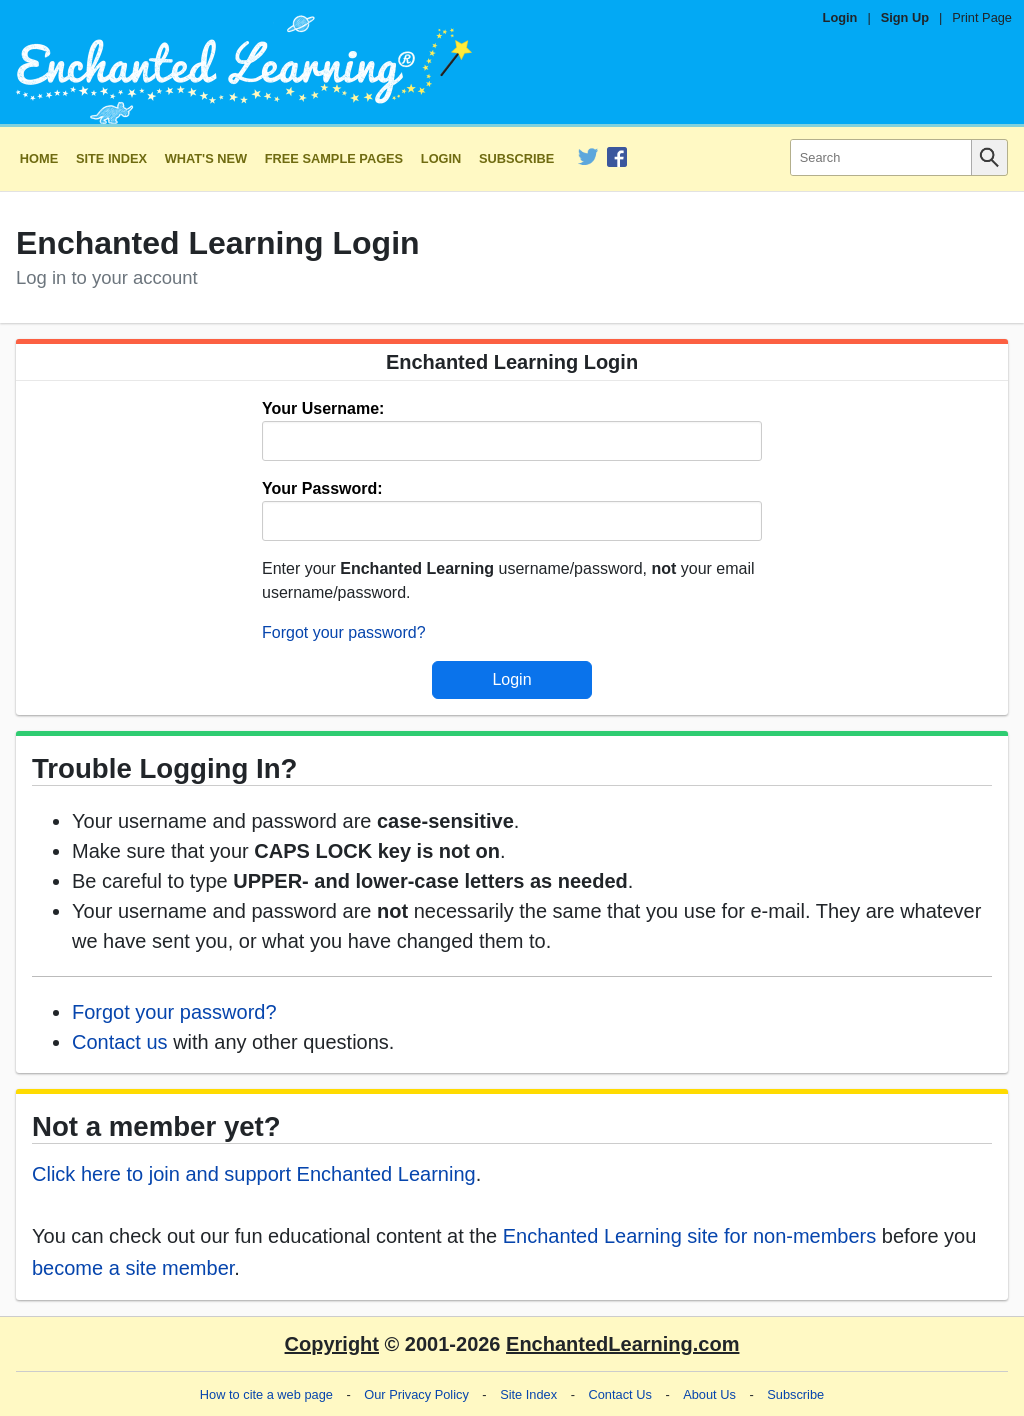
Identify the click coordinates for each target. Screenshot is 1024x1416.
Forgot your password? (344, 632)
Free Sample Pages (334, 158)
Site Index (111, 158)
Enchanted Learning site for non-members (690, 1236)
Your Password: (322, 488)
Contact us (120, 1042)
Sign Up (905, 17)
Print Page (982, 17)
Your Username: (323, 408)
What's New (206, 158)
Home (39, 158)
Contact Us (620, 1394)
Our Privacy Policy (416, 1394)
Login (840, 17)
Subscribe (516, 158)
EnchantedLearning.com (622, 1344)
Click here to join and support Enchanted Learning (254, 1174)
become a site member (133, 1268)
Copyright (332, 1344)
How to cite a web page (266, 1394)
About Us (709, 1394)
